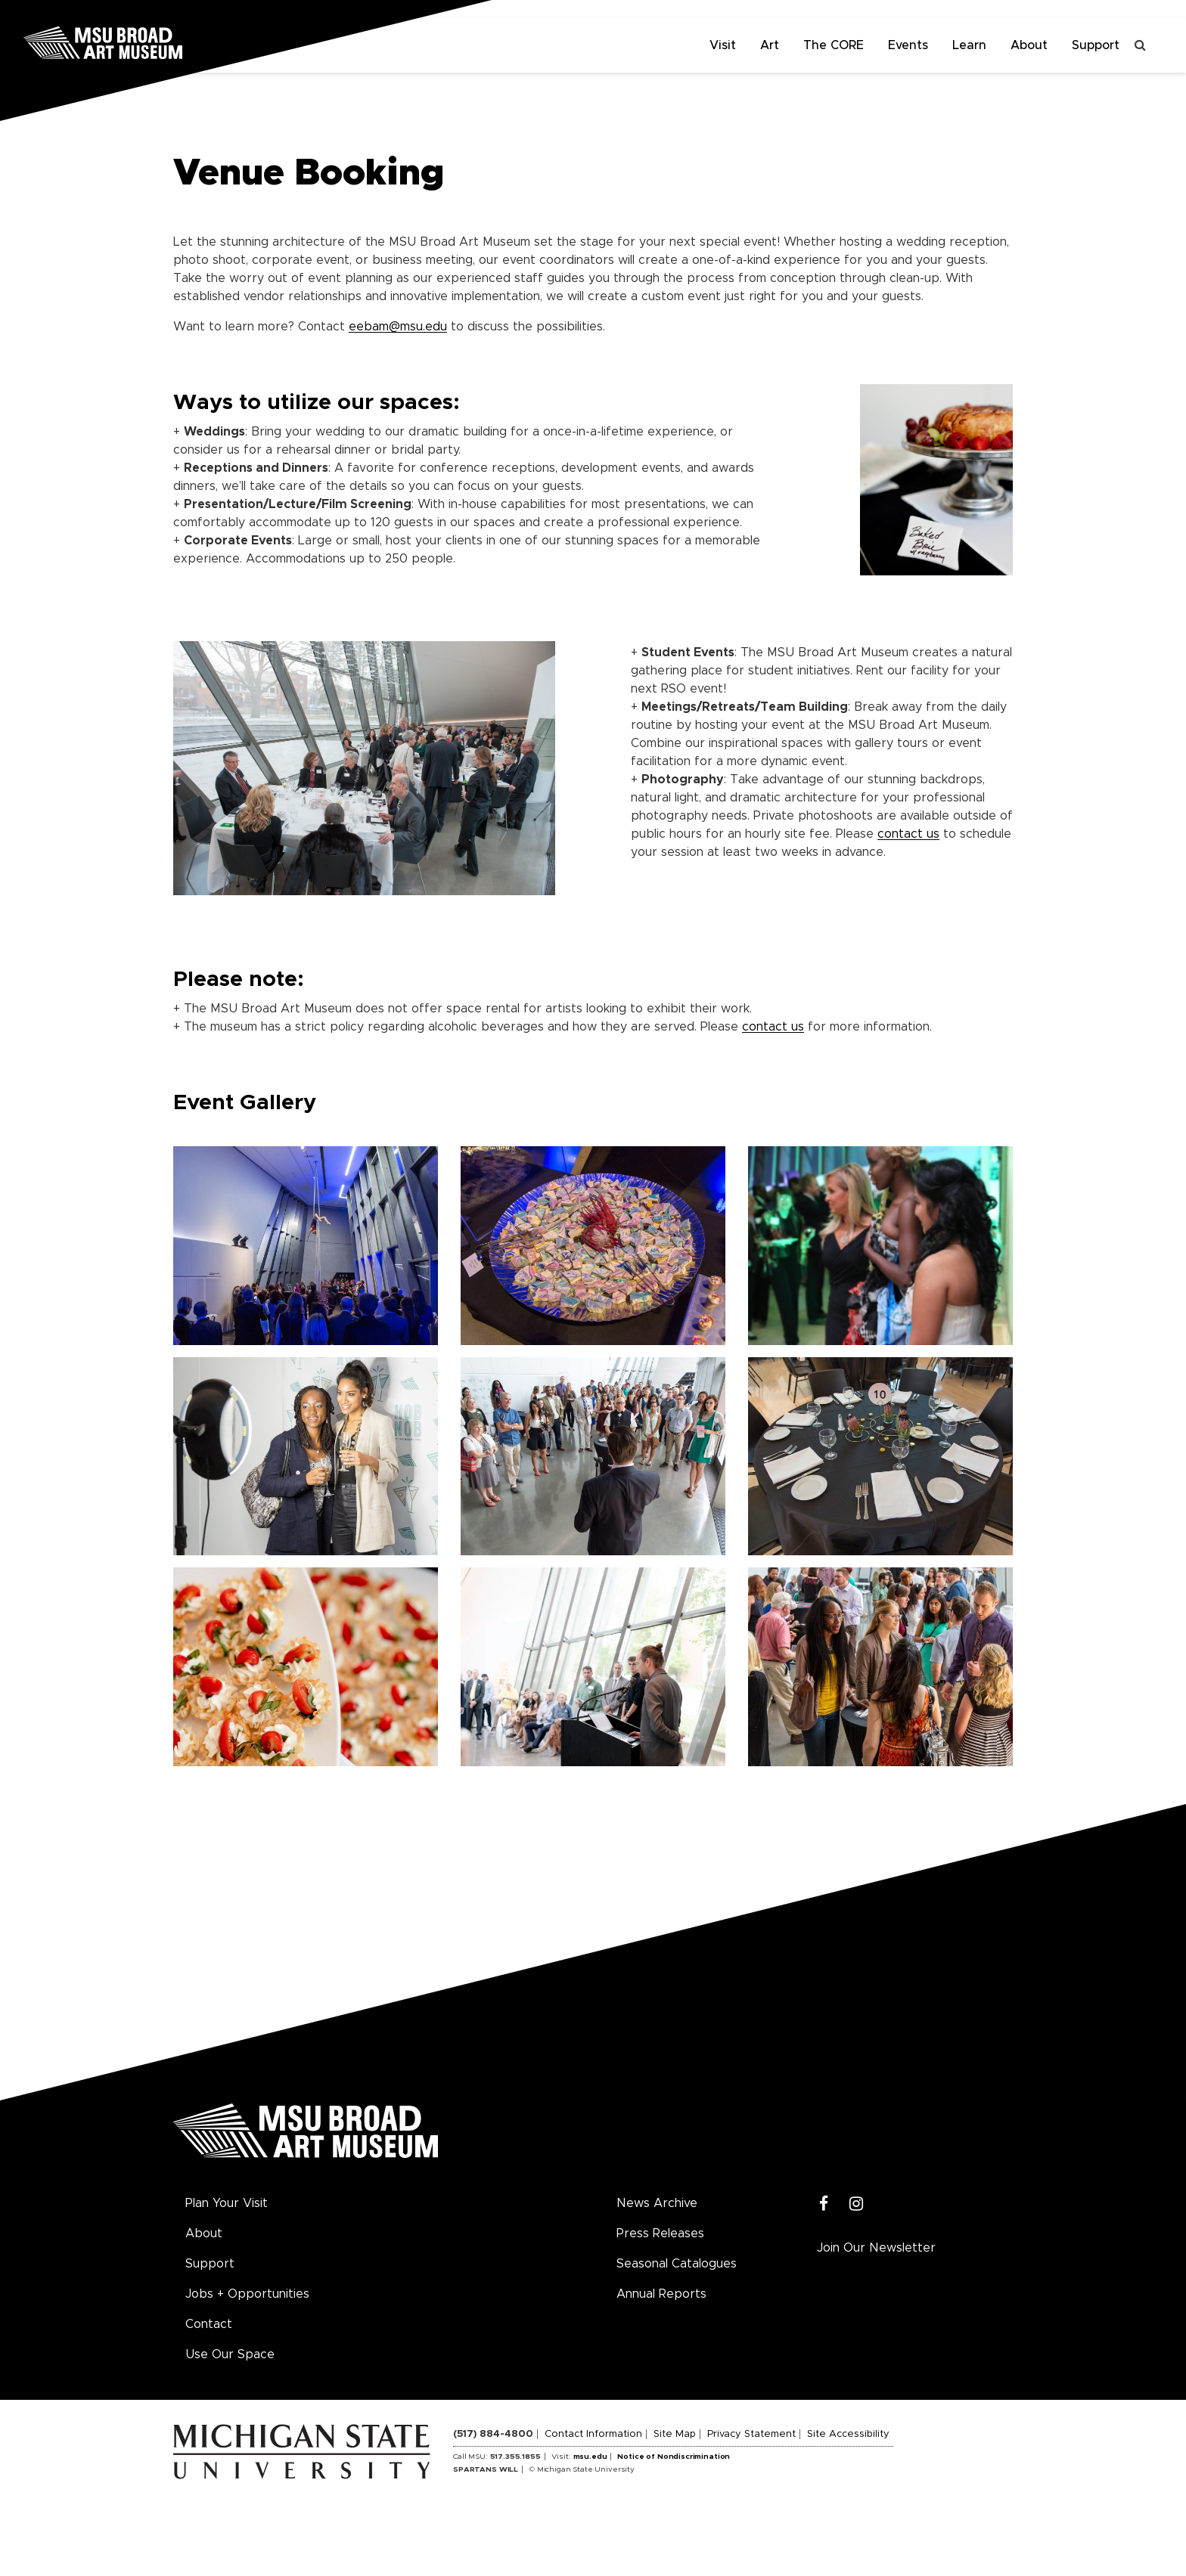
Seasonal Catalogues (676, 2264)
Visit (722, 45)
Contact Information (593, 2434)
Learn (969, 45)
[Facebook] (824, 2204)
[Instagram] (856, 2204)
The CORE (833, 45)
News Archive (656, 2203)
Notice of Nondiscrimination (673, 2456)
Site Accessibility (848, 2434)
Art (769, 45)
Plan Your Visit (226, 2203)
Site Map (675, 2434)
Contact (208, 2324)
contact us (908, 834)
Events (908, 45)
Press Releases (660, 2233)
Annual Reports (661, 2294)
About (1029, 45)
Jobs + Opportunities (247, 2294)
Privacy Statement (751, 2434)
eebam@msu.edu (398, 327)
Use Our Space (230, 2354)
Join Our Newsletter (876, 2248)
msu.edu (590, 2456)
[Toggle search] (1141, 45)
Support (1095, 45)
